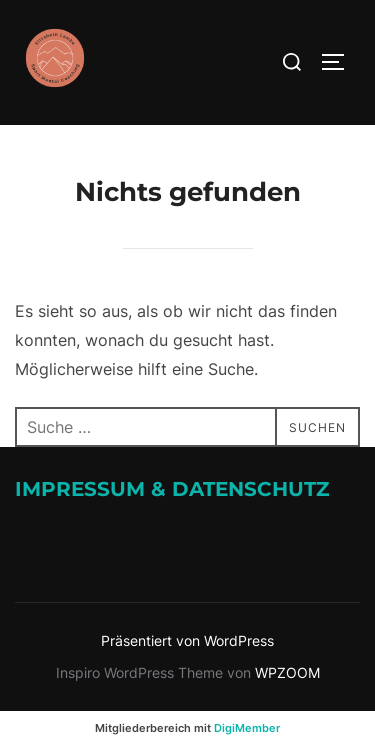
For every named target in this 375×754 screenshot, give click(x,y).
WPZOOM (287, 672)
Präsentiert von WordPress (187, 640)
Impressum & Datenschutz (172, 489)
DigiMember (247, 728)
